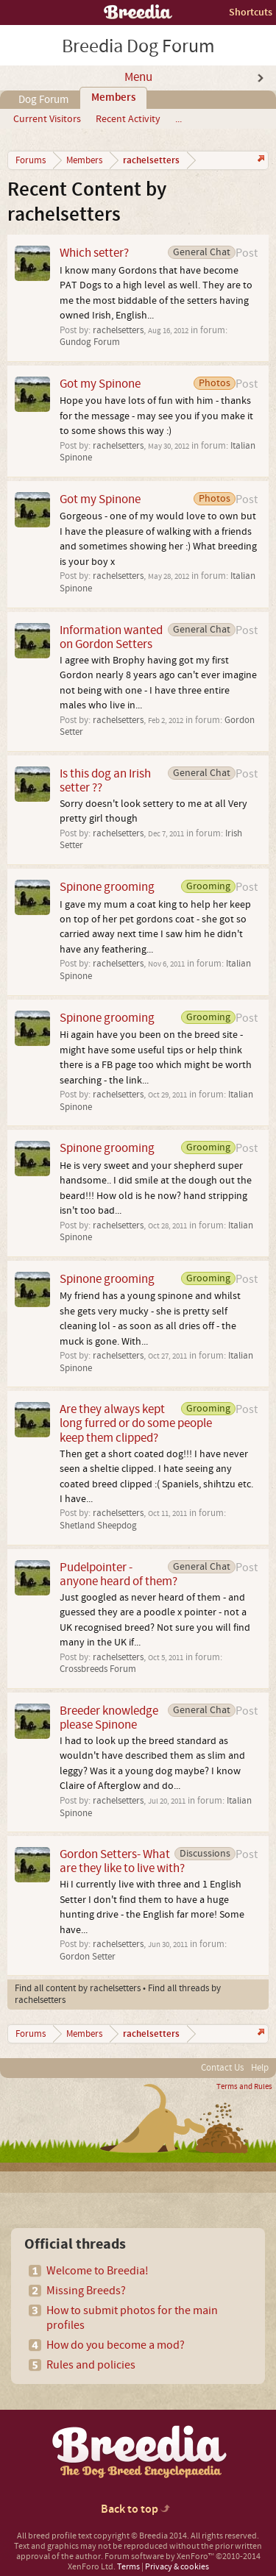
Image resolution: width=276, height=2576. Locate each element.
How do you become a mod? (115, 2345)
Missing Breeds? (86, 2290)
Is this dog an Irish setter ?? (105, 780)
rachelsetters (118, 330)
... (178, 119)
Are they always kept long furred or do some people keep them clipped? (136, 1423)
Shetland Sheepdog (98, 1525)
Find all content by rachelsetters (78, 1988)
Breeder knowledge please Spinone (109, 1717)
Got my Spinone (100, 383)
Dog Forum (43, 100)
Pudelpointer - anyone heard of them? (118, 1574)
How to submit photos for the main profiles (132, 2318)
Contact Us (222, 2068)
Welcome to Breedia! (97, 2270)
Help (260, 2068)
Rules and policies (90, 2365)
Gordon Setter (88, 1957)
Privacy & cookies (177, 2566)
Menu (138, 77)
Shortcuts (250, 12)
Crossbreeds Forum (98, 1669)
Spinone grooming (107, 886)
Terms (128, 2566)
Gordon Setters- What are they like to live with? (122, 1861)
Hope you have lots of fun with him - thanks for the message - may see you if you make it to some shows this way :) (156, 416)
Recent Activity (128, 119)
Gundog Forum (90, 342)
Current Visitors (47, 119)
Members (113, 97)
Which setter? (94, 252)
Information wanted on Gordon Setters (111, 637)
